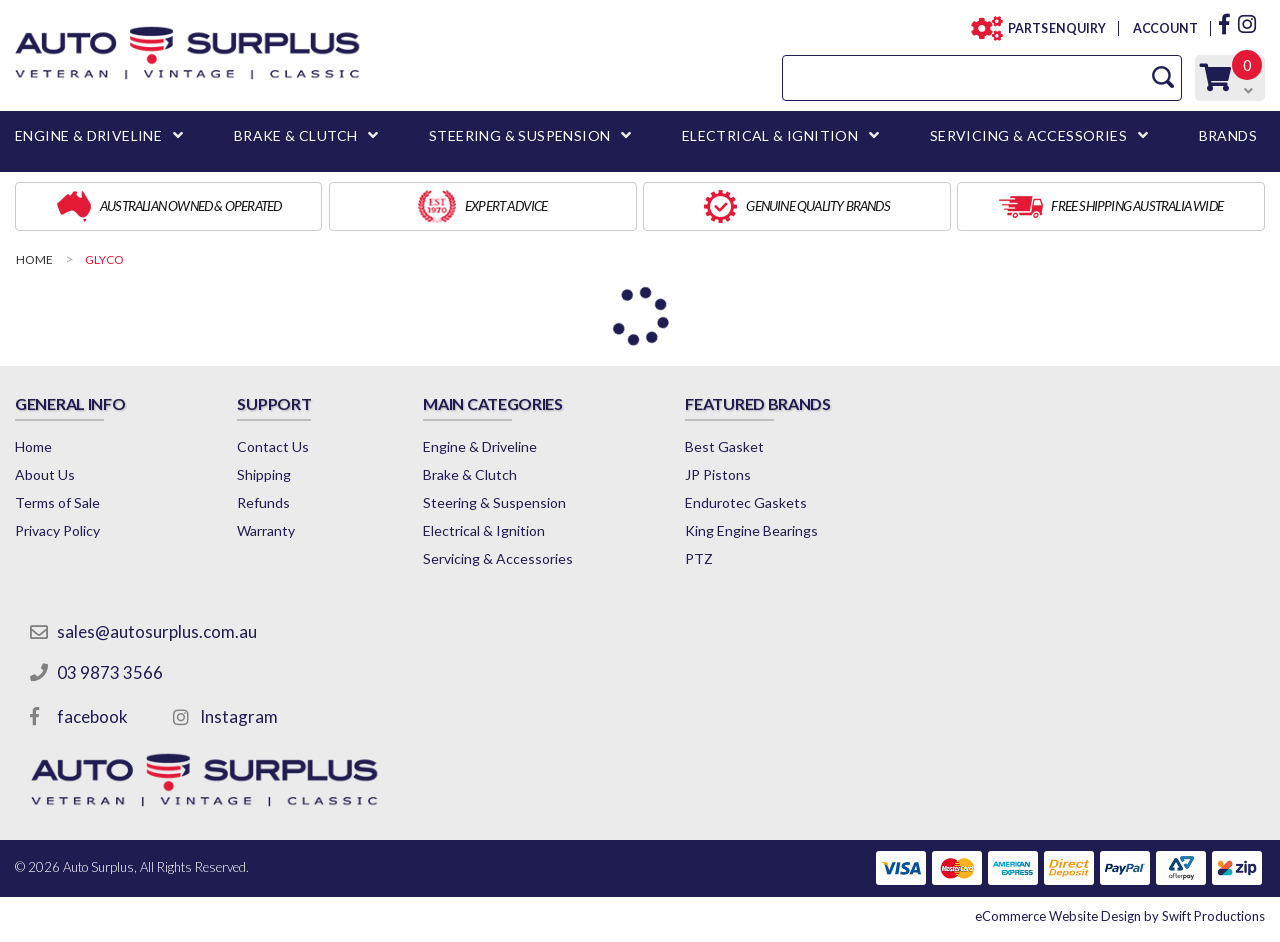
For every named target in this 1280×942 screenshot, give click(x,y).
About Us (45, 474)
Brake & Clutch (470, 474)
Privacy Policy (57, 530)
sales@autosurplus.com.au (157, 631)
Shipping (264, 474)
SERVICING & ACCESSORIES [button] (1028, 135)
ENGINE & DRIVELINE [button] (88, 135)
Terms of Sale (57, 502)
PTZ (699, 558)
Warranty (266, 530)
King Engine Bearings (751, 530)
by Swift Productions (1120, 916)
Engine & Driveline (480, 446)
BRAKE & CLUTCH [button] (296, 135)
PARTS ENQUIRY (1051, 28)
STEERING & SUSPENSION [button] (519, 135)
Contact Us (273, 446)
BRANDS (1228, 135)
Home (33, 446)
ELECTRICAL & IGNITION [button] (770, 135)
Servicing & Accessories (498, 558)
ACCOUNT (1164, 28)
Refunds (263, 502)
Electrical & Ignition (484, 530)
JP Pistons (718, 474)
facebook (92, 716)
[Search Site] (1163, 77)
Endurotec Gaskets (746, 502)
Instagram (239, 716)
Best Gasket (724, 446)
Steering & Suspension (494, 502)
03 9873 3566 (110, 672)
